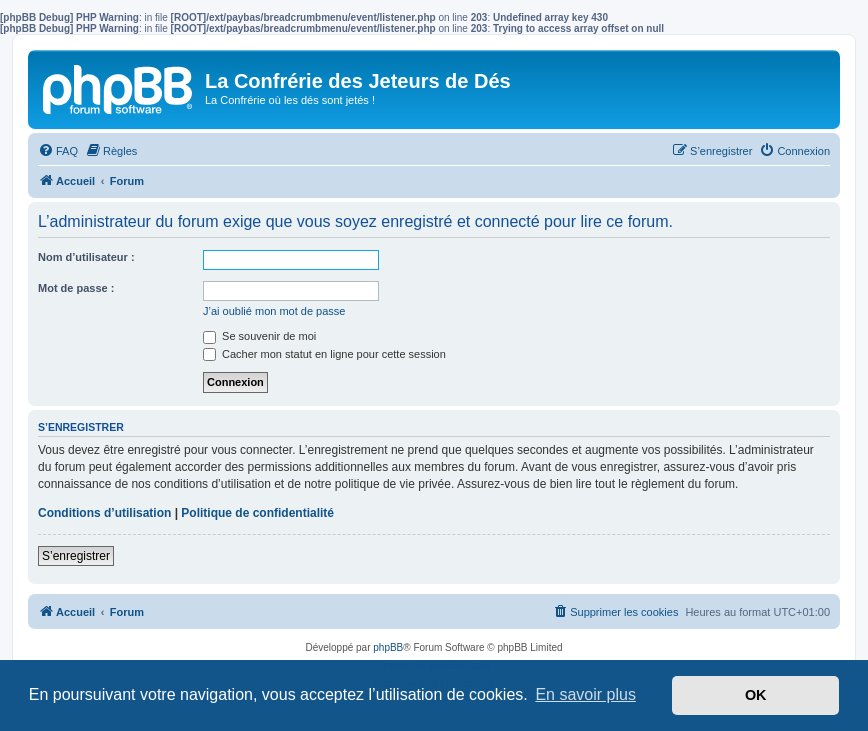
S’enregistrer (76, 556)
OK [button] (756, 695)
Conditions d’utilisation (104, 513)
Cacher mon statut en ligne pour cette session (324, 354)
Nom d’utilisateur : (86, 257)
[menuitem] (58, 151)
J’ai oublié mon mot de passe (274, 311)
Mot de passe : (76, 288)
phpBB (388, 647)
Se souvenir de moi (259, 336)
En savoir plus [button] (585, 694)
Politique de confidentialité (257, 513)
